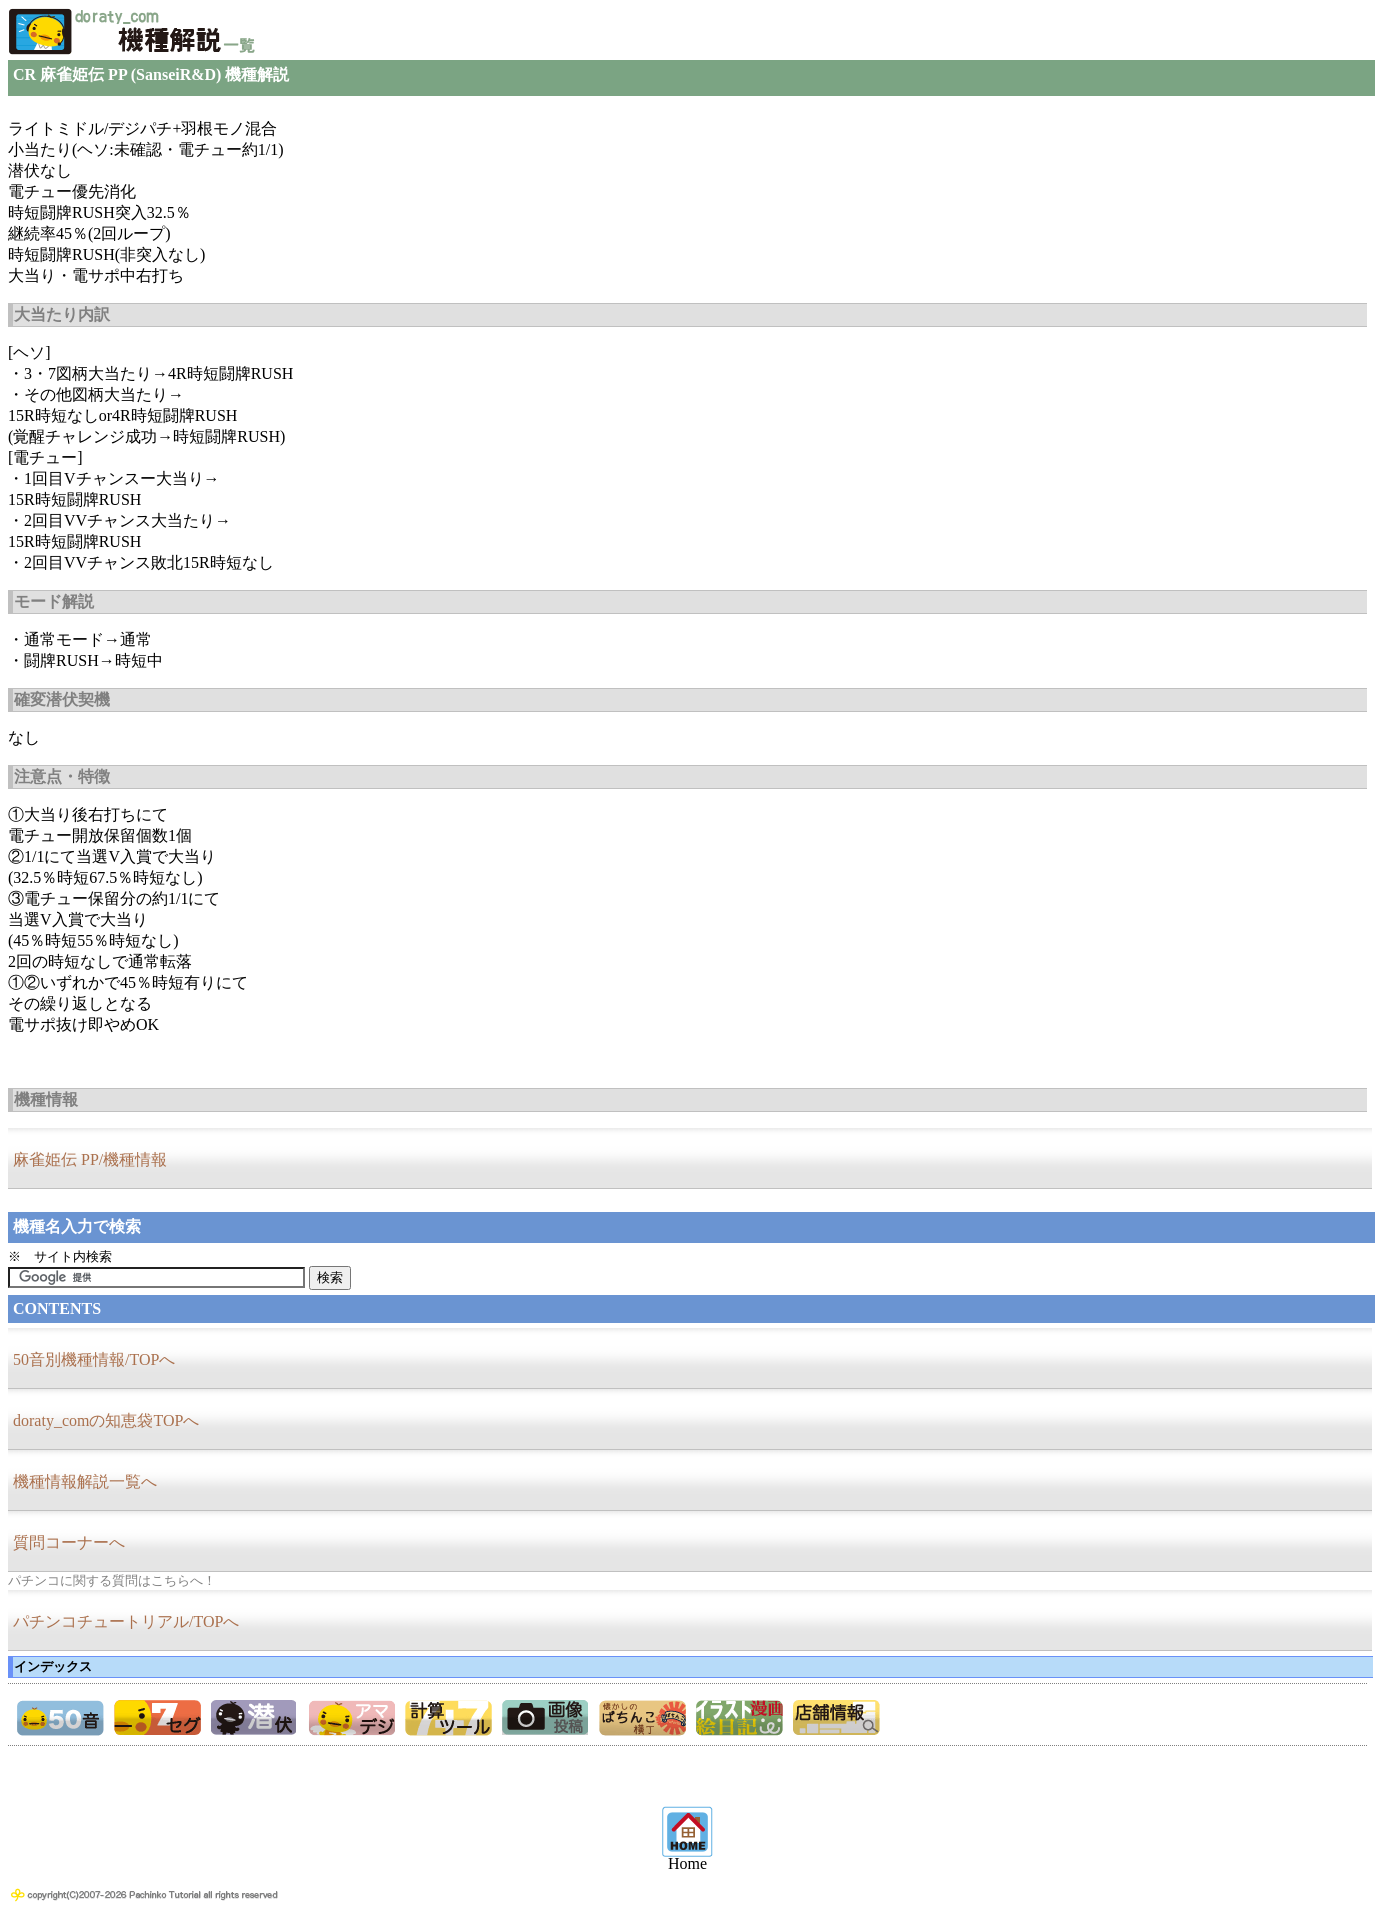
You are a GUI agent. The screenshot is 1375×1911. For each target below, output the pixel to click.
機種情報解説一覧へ (85, 1481)
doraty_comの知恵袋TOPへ (106, 1420)
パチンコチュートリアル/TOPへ (126, 1621)
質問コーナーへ (69, 1542)
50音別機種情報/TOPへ (94, 1359)
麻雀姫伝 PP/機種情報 (90, 1159)
